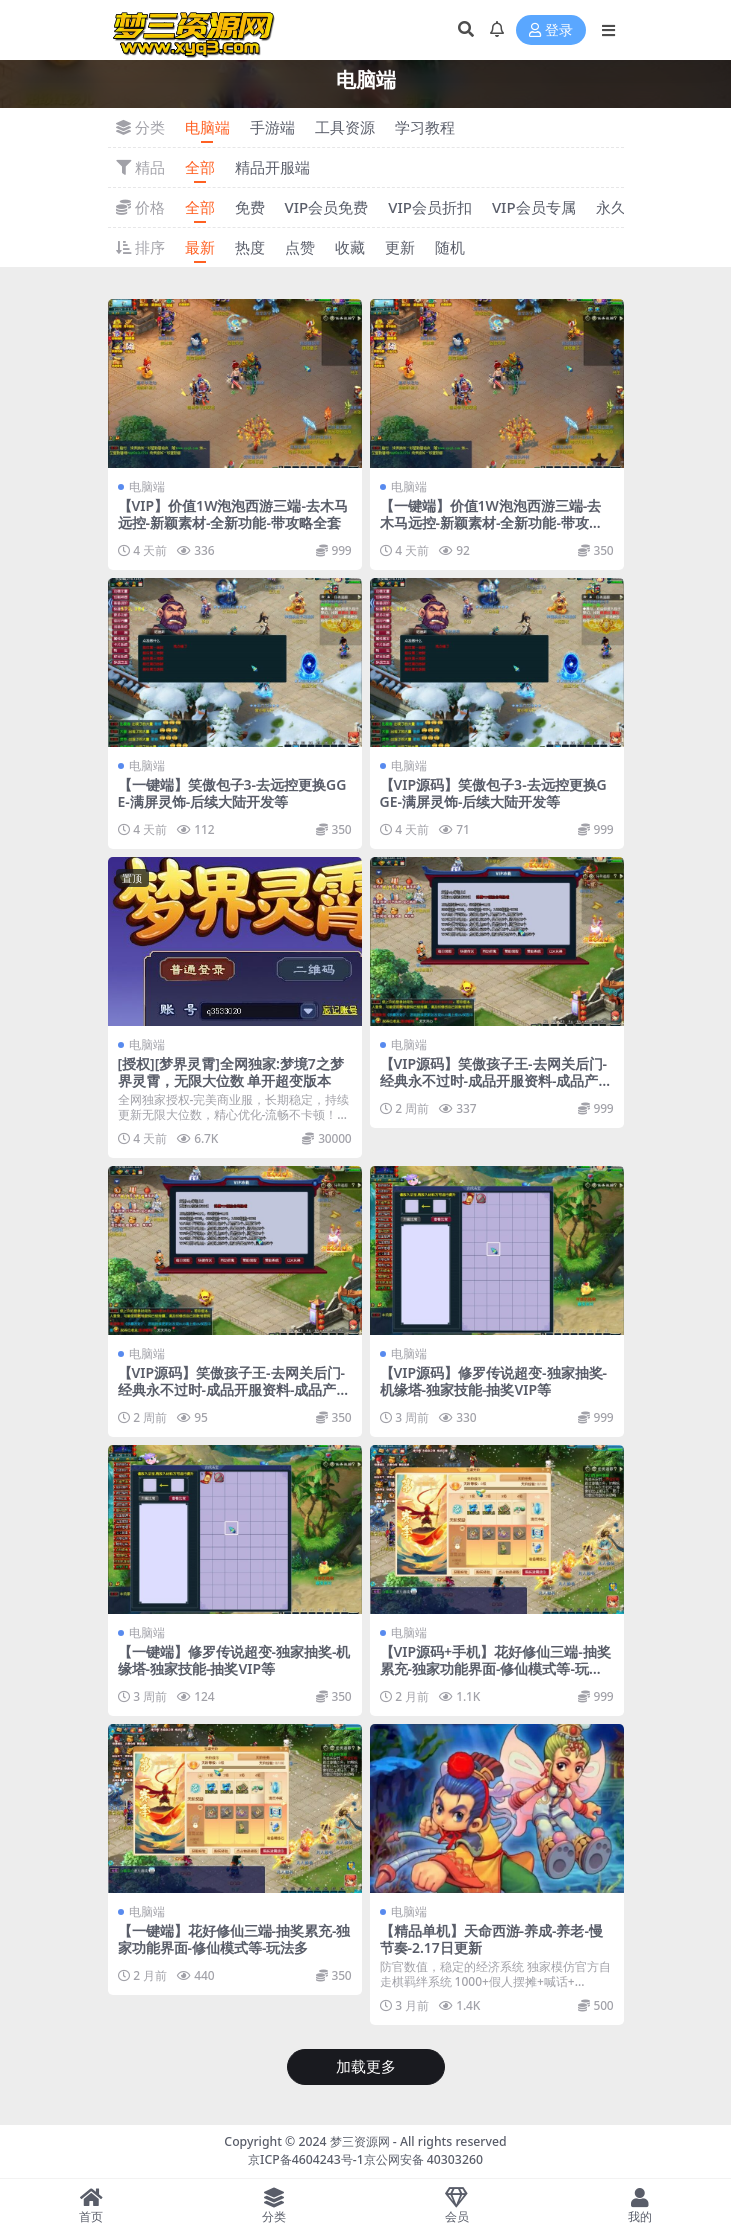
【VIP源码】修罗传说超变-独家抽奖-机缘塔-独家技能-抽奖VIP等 (494, 1381)
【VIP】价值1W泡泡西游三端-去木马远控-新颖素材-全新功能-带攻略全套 (233, 514)
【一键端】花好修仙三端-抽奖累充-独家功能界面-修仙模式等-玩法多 (234, 1939)
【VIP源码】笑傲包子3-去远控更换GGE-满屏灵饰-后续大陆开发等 (493, 793)
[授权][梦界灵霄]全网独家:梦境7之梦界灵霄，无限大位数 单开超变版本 (231, 1072)
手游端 (272, 127)
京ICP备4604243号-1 (306, 2159)
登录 (551, 30)
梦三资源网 (360, 2141)
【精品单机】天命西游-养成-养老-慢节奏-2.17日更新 (491, 1939)
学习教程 (425, 127)
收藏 (350, 247)
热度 (250, 247)
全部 (200, 167)
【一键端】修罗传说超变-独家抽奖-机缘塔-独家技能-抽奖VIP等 (234, 1660)
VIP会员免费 (327, 207)
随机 (450, 247)
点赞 (300, 247)
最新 (200, 247)
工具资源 (345, 127)
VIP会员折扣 (430, 207)
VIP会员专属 (534, 207)
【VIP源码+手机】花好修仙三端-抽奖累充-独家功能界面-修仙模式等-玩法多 (495, 1668)
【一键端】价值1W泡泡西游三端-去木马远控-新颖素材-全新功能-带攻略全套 (491, 522)
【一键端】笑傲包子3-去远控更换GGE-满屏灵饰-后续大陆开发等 (232, 793)
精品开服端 (272, 167)
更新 (400, 247)
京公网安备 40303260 (423, 2159)
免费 (250, 207)
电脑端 (207, 127)
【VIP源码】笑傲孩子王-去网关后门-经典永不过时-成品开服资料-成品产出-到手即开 (494, 1080)
